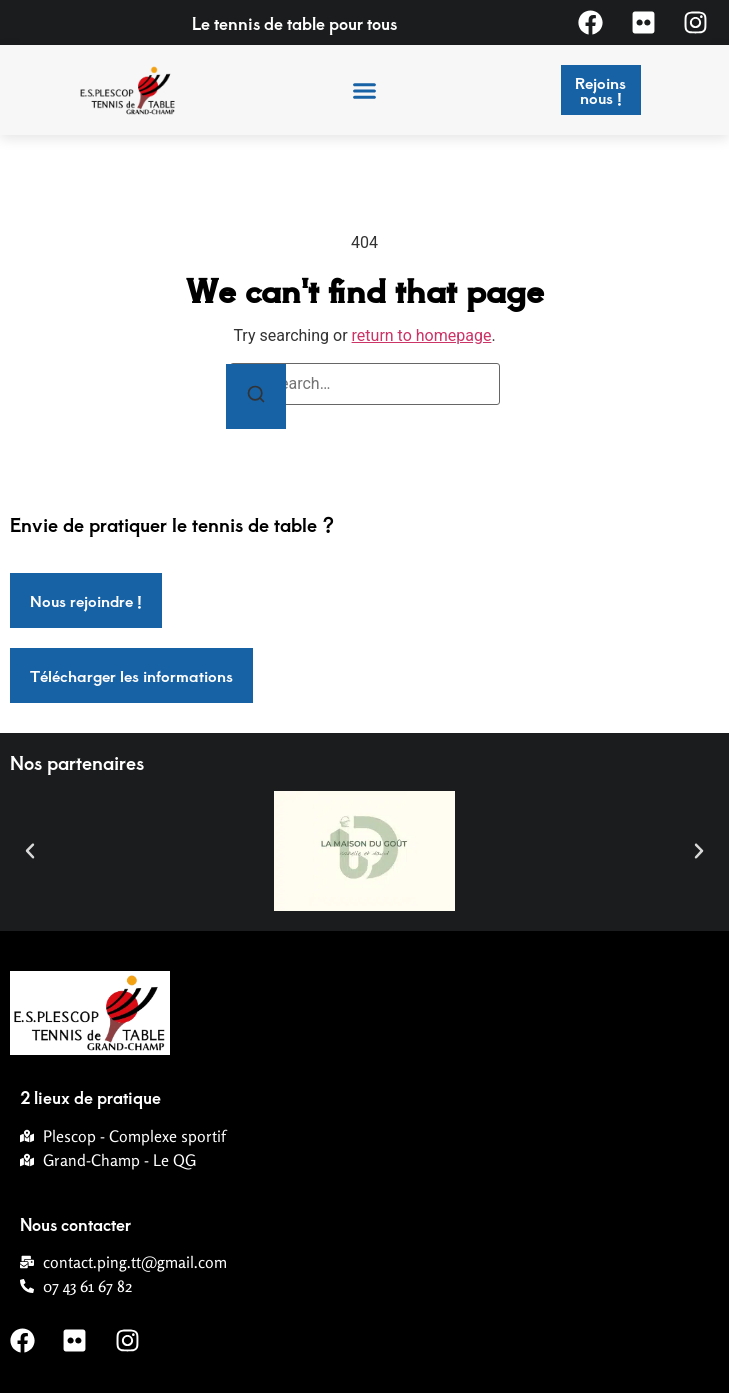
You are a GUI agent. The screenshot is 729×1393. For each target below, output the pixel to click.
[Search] (256, 396)
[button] (365, 90)
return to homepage (422, 335)
